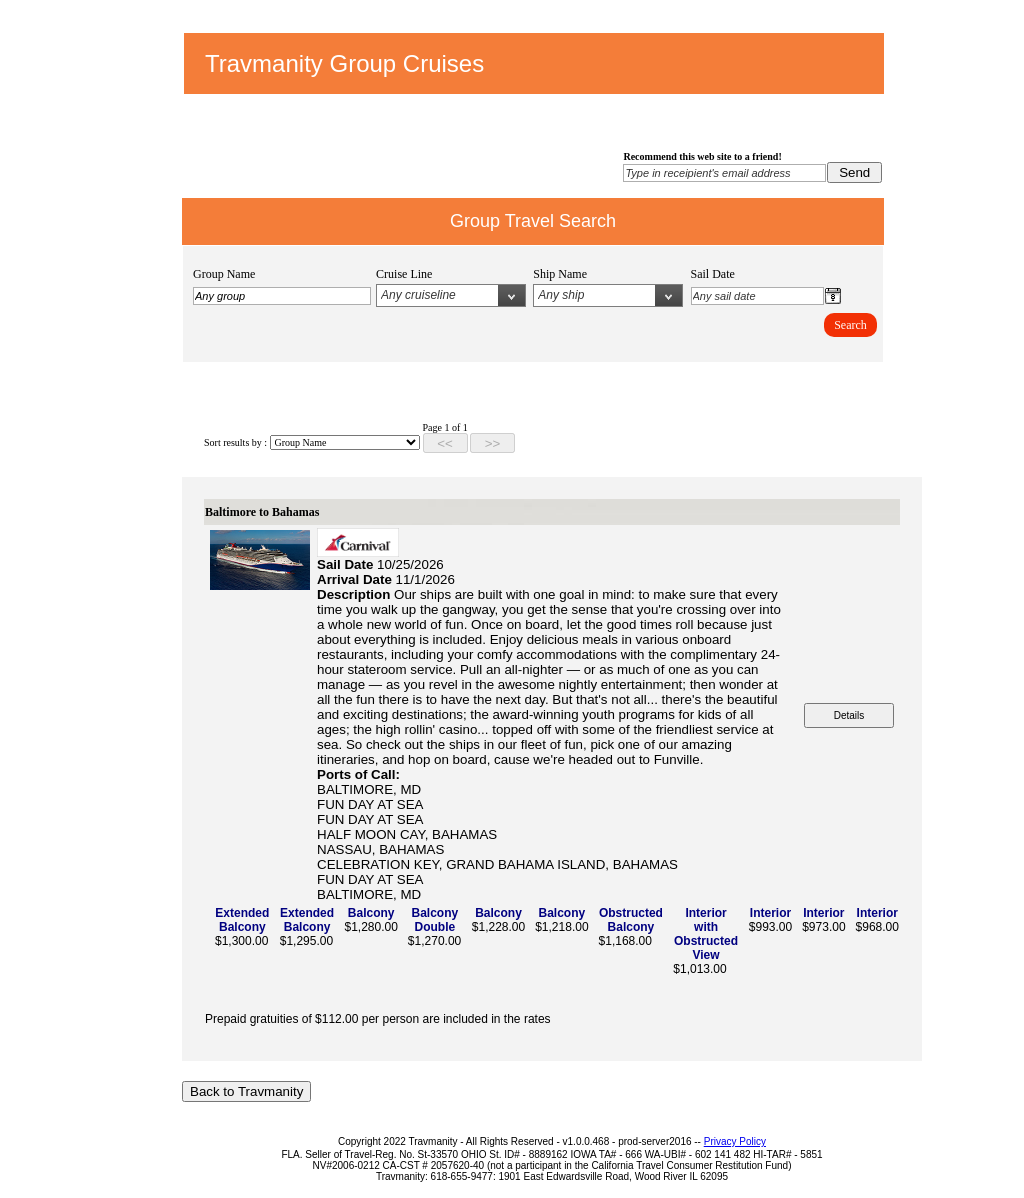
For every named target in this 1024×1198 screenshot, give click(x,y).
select (511, 295)
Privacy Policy (735, 1141)
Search (850, 325)
